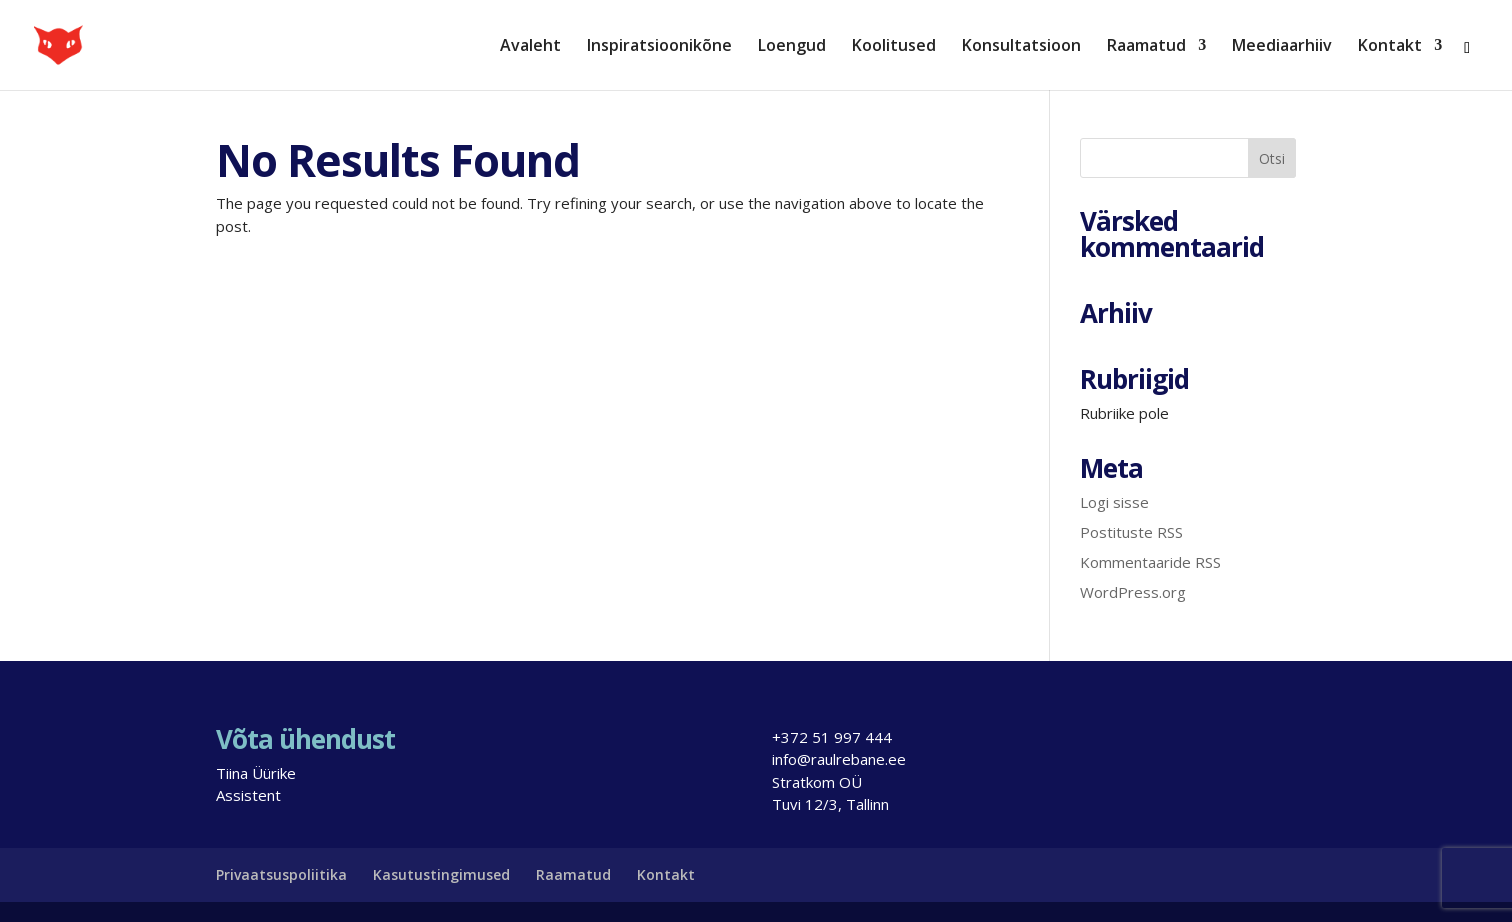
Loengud (792, 47)
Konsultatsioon (1021, 47)
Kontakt (1390, 47)
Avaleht (530, 47)
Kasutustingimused (441, 874)
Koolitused (894, 47)
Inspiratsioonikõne (659, 47)
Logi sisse (1114, 502)
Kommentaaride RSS (1150, 562)
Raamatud (1146, 47)
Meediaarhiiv (1282, 47)
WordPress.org (1133, 592)
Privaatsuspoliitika (281, 874)
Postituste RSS (1131, 532)
